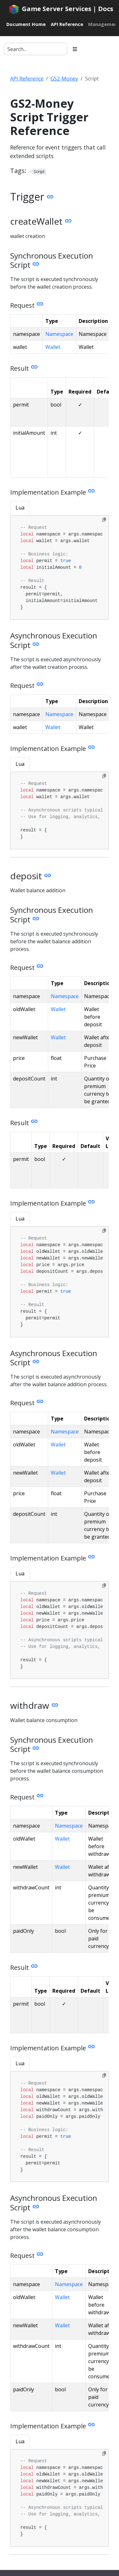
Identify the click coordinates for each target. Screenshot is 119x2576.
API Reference (26, 78)
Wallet (52, 346)
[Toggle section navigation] (74, 49)
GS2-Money (64, 78)
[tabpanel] (59, 568)
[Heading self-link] (49, 197)
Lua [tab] (20, 507)
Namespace (59, 333)
